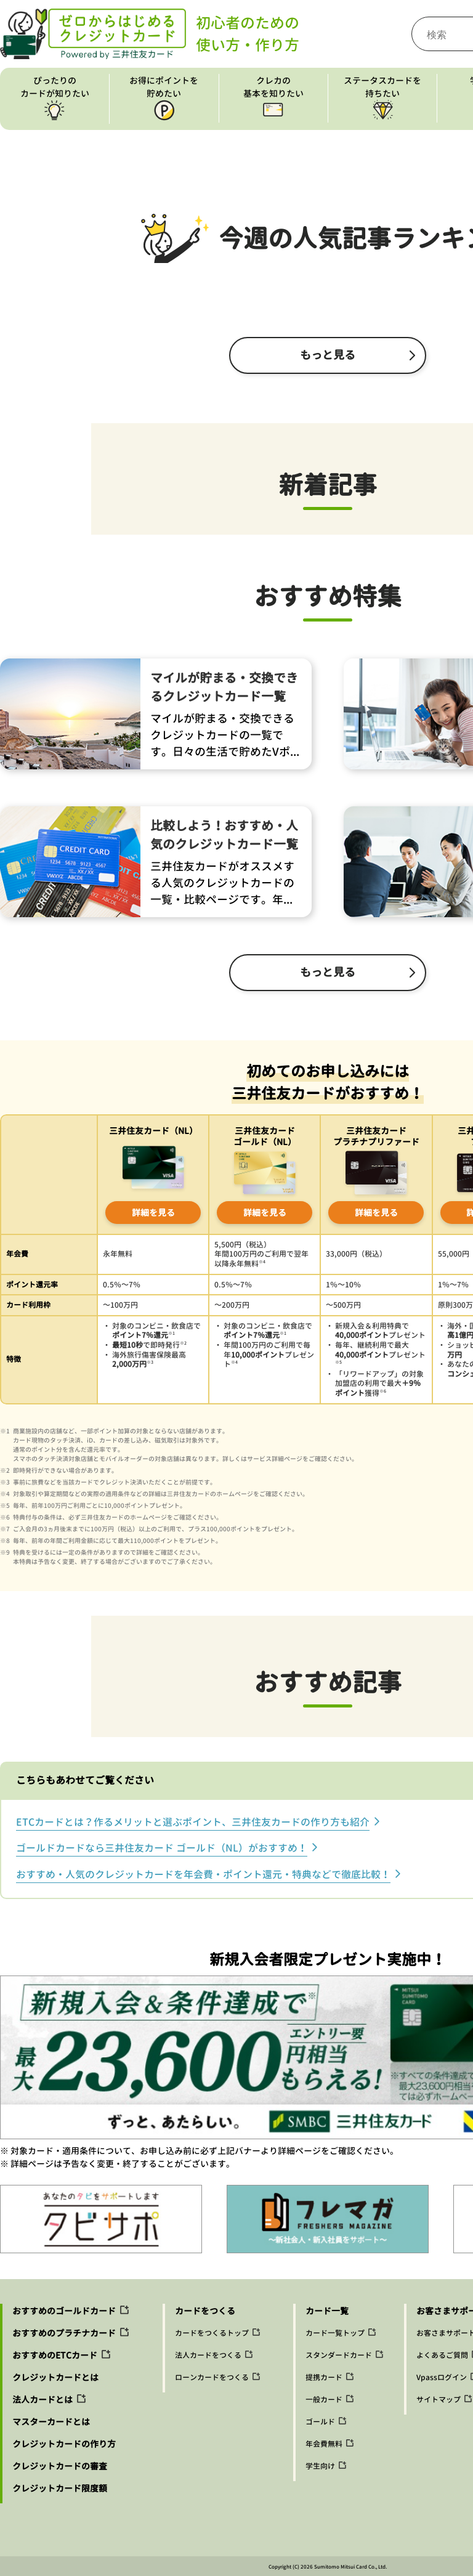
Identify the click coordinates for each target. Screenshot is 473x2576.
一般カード (323, 2399)
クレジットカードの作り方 (64, 2444)
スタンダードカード (338, 2355)
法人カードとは (42, 2399)
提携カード (323, 2377)
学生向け (320, 2466)
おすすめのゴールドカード (64, 2311)
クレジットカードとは (55, 2377)
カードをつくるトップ (212, 2333)
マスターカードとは (51, 2422)
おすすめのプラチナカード (64, 2333)
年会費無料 (323, 2444)
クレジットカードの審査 (59, 2466)
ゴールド (320, 2421)
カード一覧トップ (335, 2333)
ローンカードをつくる (212, 2377)
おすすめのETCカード (54, 2355)
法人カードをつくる (208, 2355)
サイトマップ (438, 2399)
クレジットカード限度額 (59, 2488)
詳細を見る (153, 1212)
